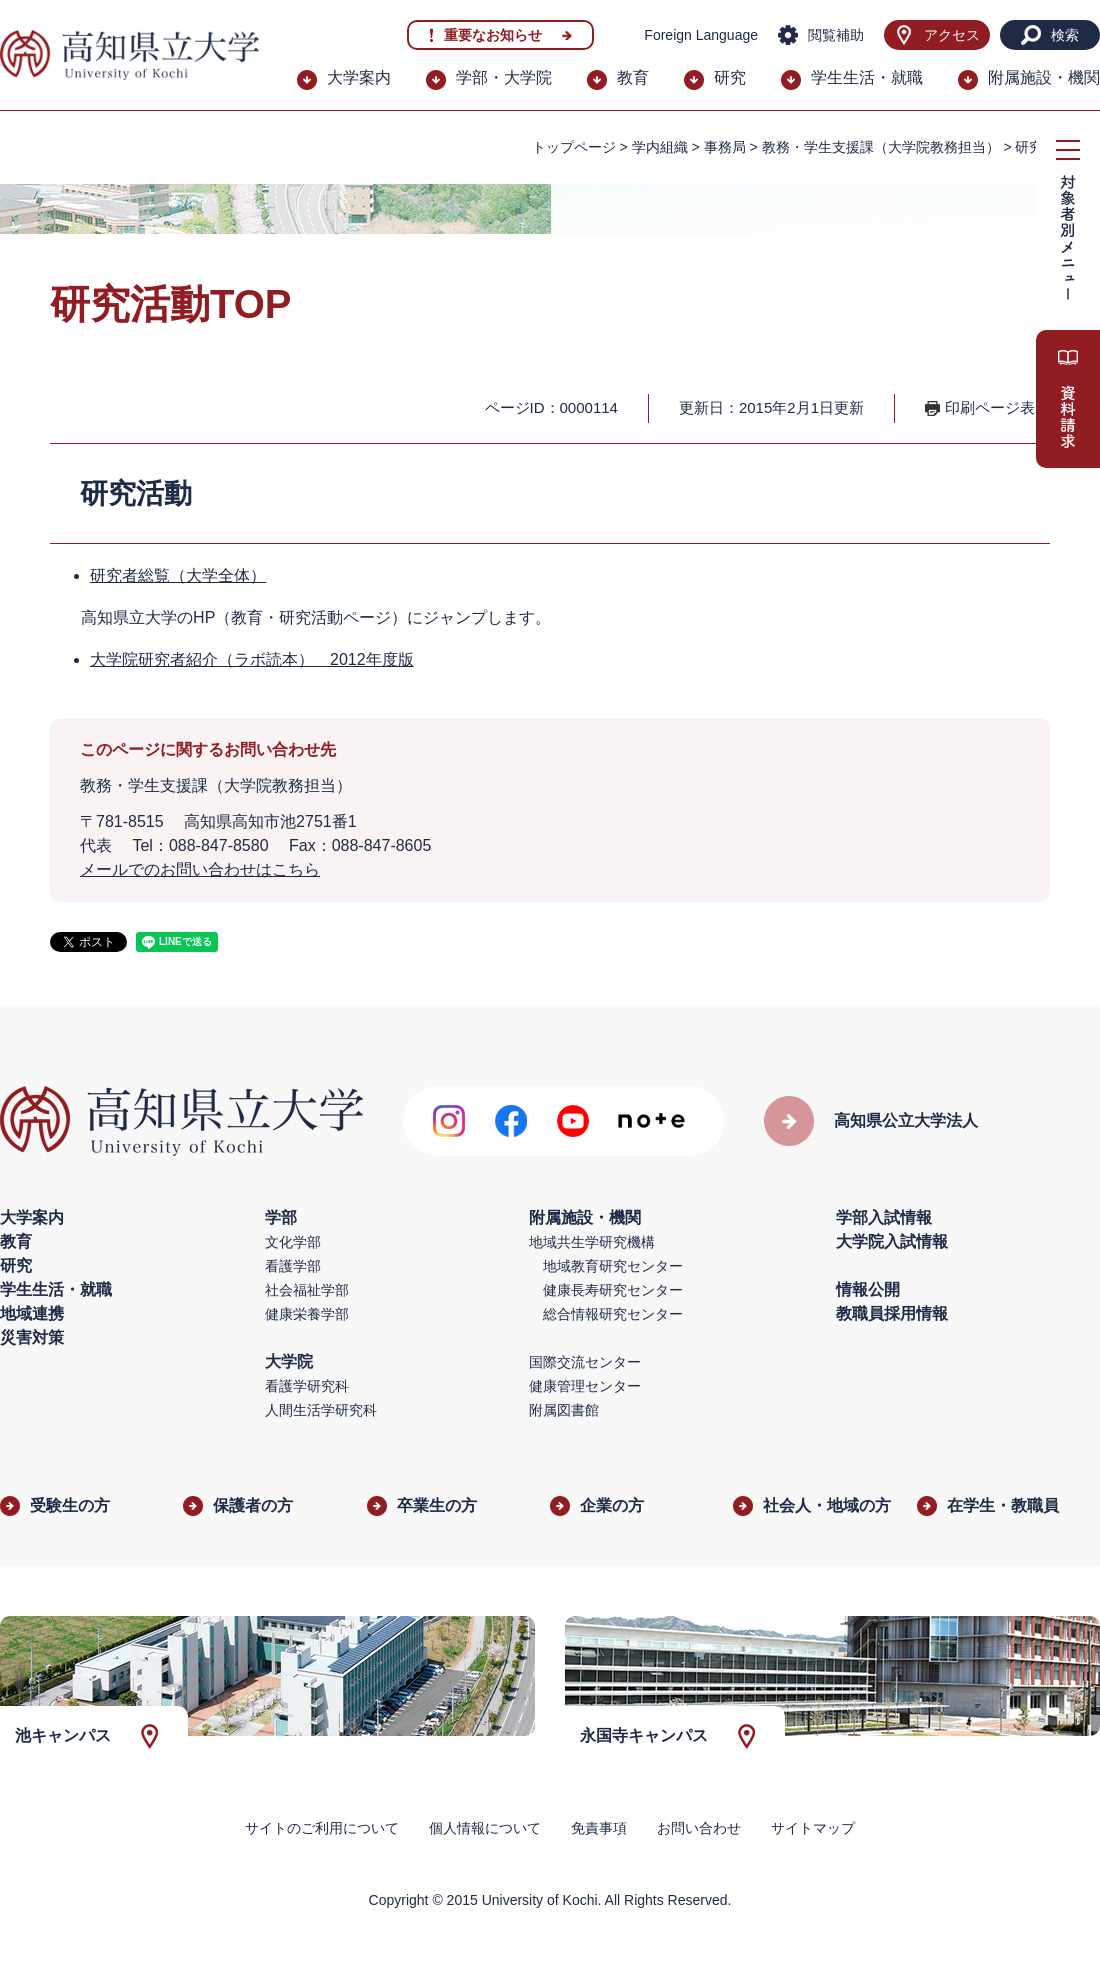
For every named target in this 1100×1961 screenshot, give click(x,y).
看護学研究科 (307, 1386)
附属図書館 (564, 1410)
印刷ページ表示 (997, 407)
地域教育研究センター (613, 1266)
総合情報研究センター (613, 1314)
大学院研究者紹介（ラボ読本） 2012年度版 (252, 659)
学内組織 (660, 147)
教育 (633, 77)
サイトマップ (813, 1828)
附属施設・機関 (1044, 77)
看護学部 (293, 1266)
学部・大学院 (504, 77)
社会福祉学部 (307, 1290)
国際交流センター (585, 1362)
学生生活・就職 (867, 77)
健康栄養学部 (307, 1314)
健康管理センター (585, 1386)
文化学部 (293, 1242)
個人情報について (485, 1828)
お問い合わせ (699, 1828)
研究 (730, 77)
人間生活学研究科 (321, 1410)
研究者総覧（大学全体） (178, 575)
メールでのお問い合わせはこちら (200, 869)
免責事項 (599, 1828)
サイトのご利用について (322, 1828)
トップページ (574, 147)
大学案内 (359, 77)
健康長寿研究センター (613, 1290)
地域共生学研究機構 (592, 1242)
